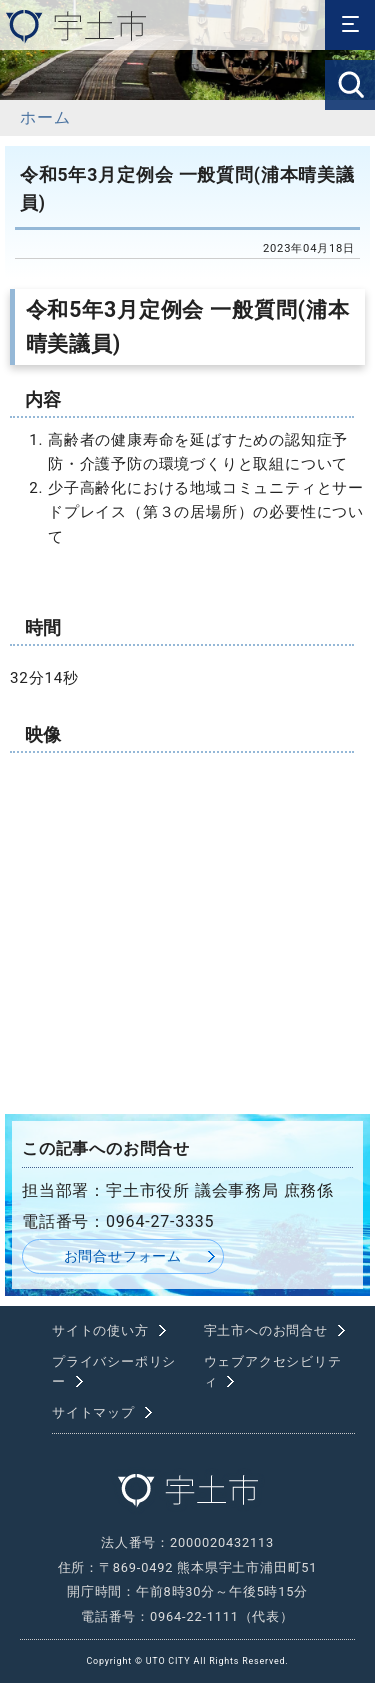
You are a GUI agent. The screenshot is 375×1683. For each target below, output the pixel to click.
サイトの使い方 (100, 1330)
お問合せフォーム (123, 1256)
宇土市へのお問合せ (266, 1330)
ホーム (45, 117)
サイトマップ (93, 1412)
